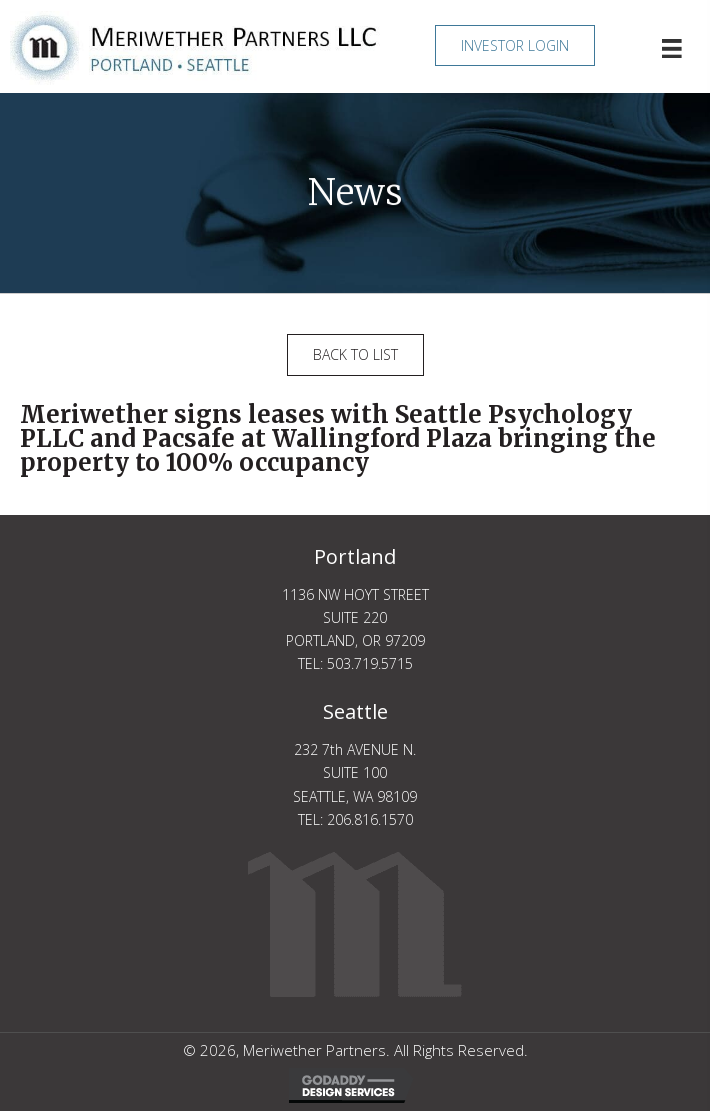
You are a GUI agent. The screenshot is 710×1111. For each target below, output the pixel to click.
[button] (515, 45)
